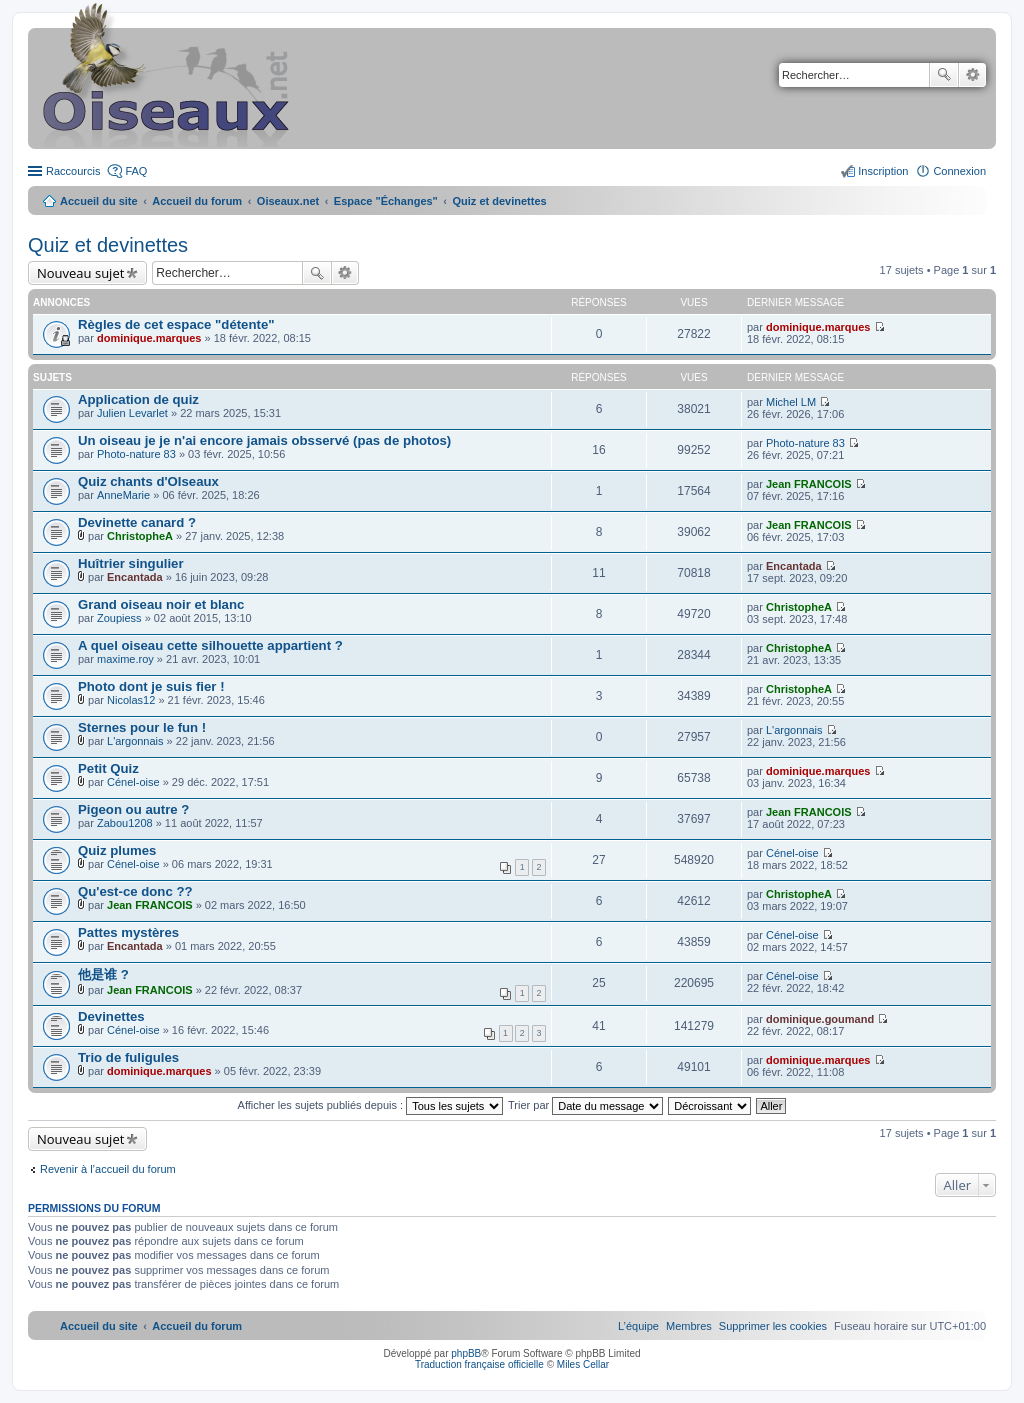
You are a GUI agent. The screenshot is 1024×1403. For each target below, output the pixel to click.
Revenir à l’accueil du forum (108, 1169)
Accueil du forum (197, 201)
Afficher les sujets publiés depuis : (371, 1105)
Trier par (585, 1105)
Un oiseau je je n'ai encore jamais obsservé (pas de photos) (264, 440)
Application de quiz (138, 399)
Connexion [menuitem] (959, 171)
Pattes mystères (128, 932)
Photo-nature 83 (136, 454)
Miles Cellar (583, 1364)
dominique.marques (149, 338)
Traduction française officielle (479, 1364)
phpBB (466, 1353)
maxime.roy (125, 659)
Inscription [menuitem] (883, 171)
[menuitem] (773, 1326)
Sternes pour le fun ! (142, 727)
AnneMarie (123, 495)
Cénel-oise (133, 782)
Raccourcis (73, 171)
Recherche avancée (972, 75)
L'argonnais (135, 741)
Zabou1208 (125, 823)
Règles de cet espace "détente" (176, 324)
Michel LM (791, 402)
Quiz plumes (117, 850)
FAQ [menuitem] (136, 171)
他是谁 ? (103, 974)
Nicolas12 (131, 700)
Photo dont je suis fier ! (151, 686)
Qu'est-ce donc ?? (135, 891)
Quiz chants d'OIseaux (148, 481)
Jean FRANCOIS (809, 484)
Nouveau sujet (80, 273)
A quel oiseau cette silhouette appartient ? (210, 645)
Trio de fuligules (128, 1057)
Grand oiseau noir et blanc (161, 604)
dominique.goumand (820, 1019)
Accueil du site (99, 201)
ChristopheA (140, 536)
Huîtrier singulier (131, 563)
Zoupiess (119, 618)
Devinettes (111, 1016)
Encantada (135, 577)
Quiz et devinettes (108, 245)
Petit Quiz (108, 768)
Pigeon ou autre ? (133, 809)
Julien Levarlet (132, 413)
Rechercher (944, 75)
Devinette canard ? (137, 522)
